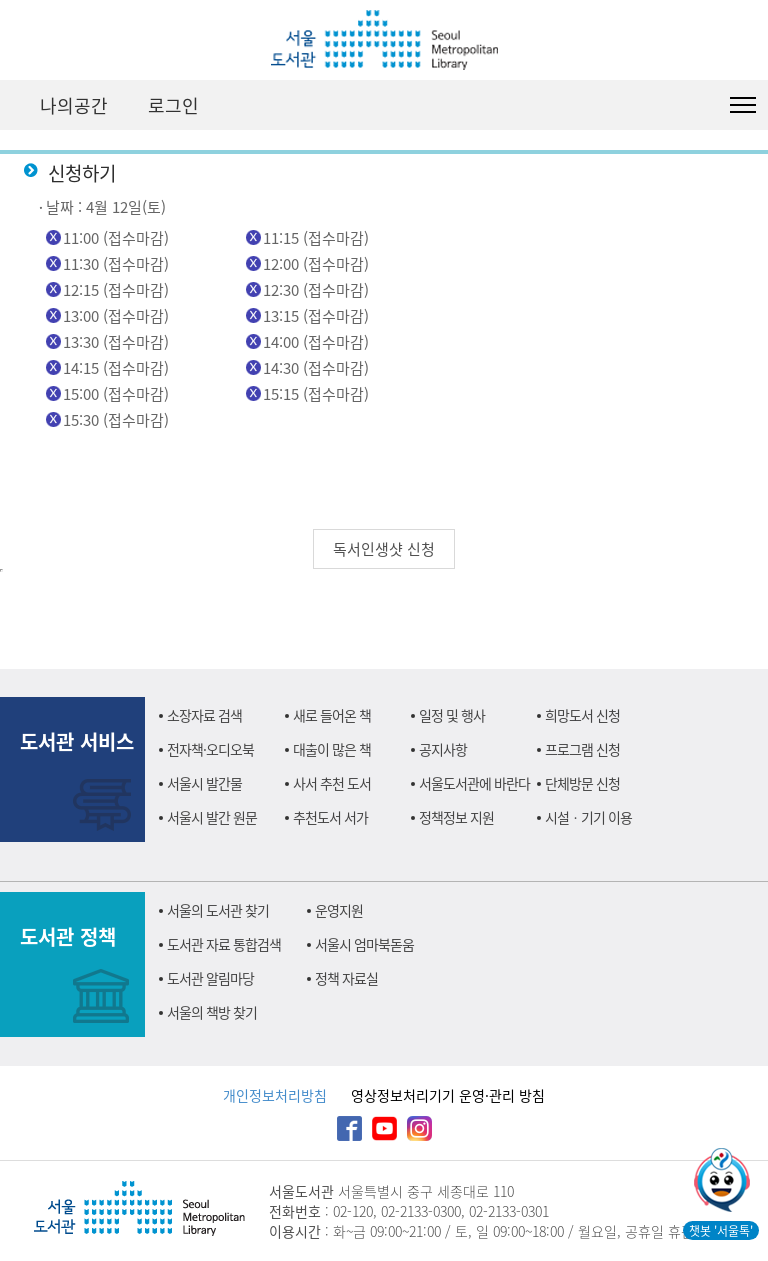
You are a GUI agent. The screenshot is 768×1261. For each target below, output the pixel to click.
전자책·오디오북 (210, 749)
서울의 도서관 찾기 (218, 910)
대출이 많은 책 (332, 749)
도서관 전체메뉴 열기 (743, 105)
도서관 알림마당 (210, 978)
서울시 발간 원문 (212, 817)
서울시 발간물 (204, 783)
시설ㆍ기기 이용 (588, 817)
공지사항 (443, 749)
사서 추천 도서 (332, 783)
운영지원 (339, 910)
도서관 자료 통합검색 (224, 944)
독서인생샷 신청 (384, 548)
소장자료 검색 (204, 715)
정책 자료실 (346, 978)
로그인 (173, 105)
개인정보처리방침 (275, 1095)
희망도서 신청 (582, 715)
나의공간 (74, 105)
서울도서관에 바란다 (474, 783)
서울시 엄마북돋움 (364, 944)
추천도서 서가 (330, 817)
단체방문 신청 (582, 783)
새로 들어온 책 (332, 715)
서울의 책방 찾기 (212, 1012)
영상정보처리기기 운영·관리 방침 (448, 1095)
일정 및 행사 (452, 715)
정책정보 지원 (456, 817)
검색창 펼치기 (693, 105)
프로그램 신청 (582, 749)
